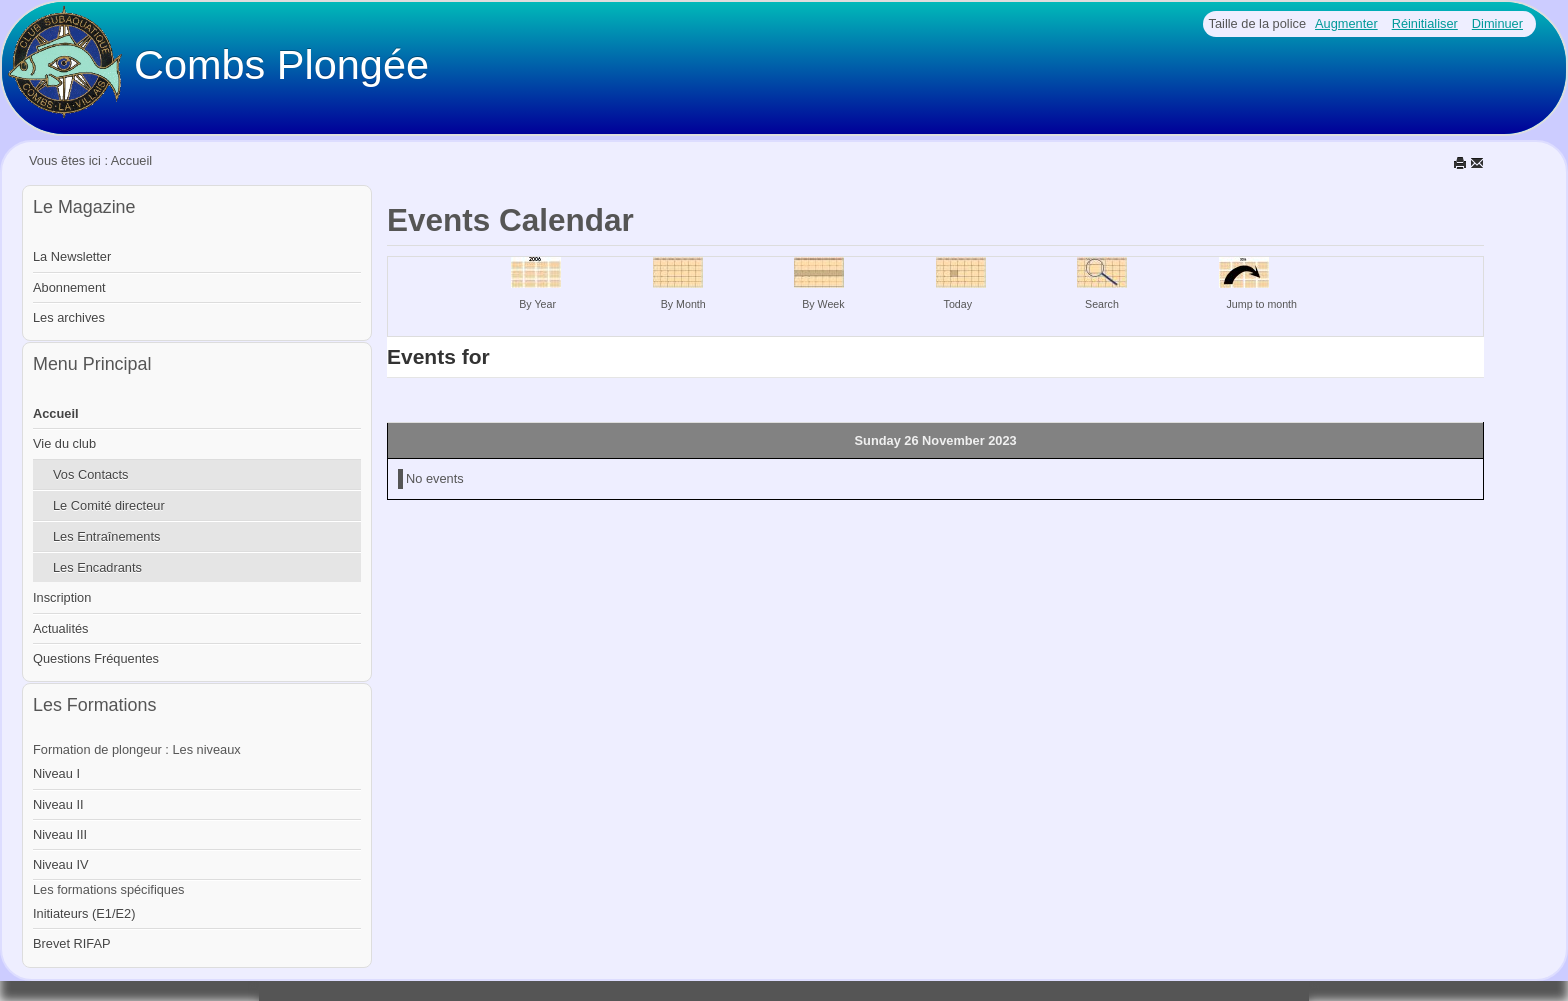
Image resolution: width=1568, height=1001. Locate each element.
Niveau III (60, 834)
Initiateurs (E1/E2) (84, 913)
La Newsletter (72, 256)
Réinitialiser (1425, 23)
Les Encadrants (97, 567)
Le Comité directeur (109, 505)
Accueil (56, 413)
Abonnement (69, 287)
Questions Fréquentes (96, 658)
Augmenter (1346, 23)
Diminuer (1497, 23)
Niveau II (58, 804)
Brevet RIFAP (72, 943)
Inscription (62, 597)
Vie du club (64, 443)
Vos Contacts (90, 474)
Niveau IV (60, 864)
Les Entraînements (106, 536)
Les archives (69, 317)
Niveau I (56, 773)
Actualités (60, 628)
